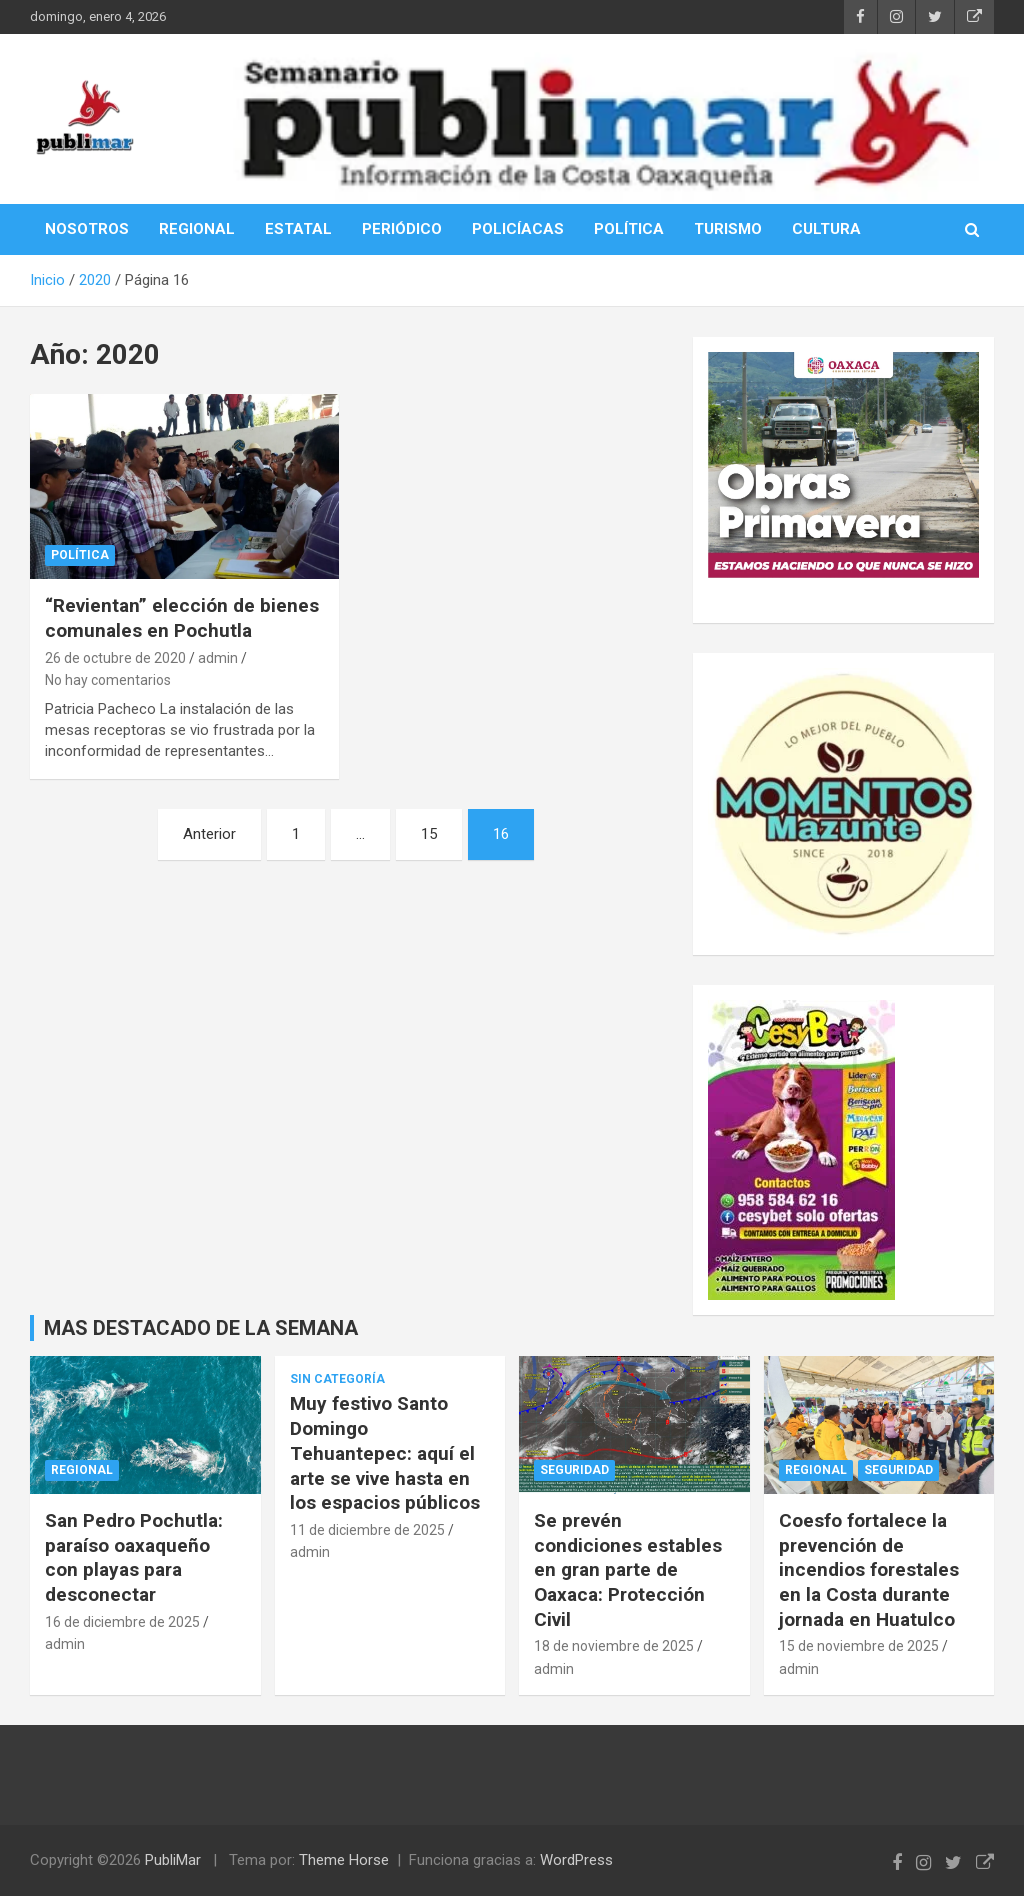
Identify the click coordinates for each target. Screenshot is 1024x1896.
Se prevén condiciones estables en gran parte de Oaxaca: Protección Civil (628, 1570)
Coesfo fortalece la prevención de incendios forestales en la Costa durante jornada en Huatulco (869, 1570)
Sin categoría (337, 1379)
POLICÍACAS (518, 229)
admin (218, 658)
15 (429, 834)
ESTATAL (298, 229)
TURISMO (728, 229)
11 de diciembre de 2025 (367, 1530)
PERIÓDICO (402, 229)
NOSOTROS (87, 229)
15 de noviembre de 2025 (859, 1646)
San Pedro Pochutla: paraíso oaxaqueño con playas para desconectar (134, 1557)
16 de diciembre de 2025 (122, 1622)
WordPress (576, 1860)
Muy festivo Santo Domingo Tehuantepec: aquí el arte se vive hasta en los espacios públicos (385, 1453)
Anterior (209, 834)
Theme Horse (344, 1860)
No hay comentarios (108, 680)
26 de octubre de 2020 (115, 658)
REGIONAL (197, 229)
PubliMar (173, 1860)
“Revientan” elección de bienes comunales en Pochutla (182, 618)
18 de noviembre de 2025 (614, 1646)
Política (80, 555)
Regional (82, 1470)
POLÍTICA (629, 229)
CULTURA (826, 229)
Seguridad (574, 1470)
